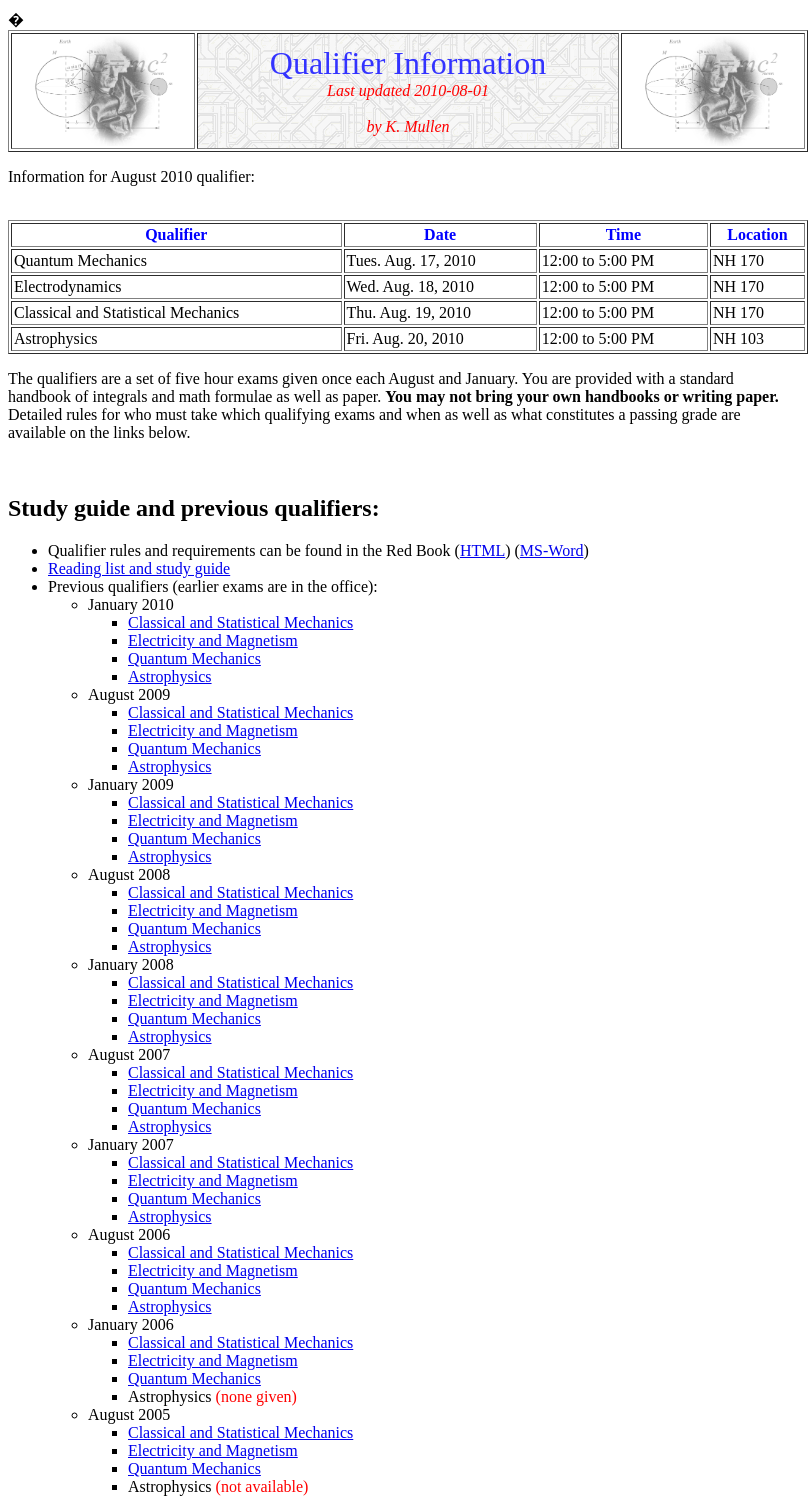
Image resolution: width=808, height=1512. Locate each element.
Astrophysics (170, 676)
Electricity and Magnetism (213, 640)
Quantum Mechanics (194, 658)
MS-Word (552, 550)
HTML (482, 550)
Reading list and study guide (139, 568)
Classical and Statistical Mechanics (240, 622)
